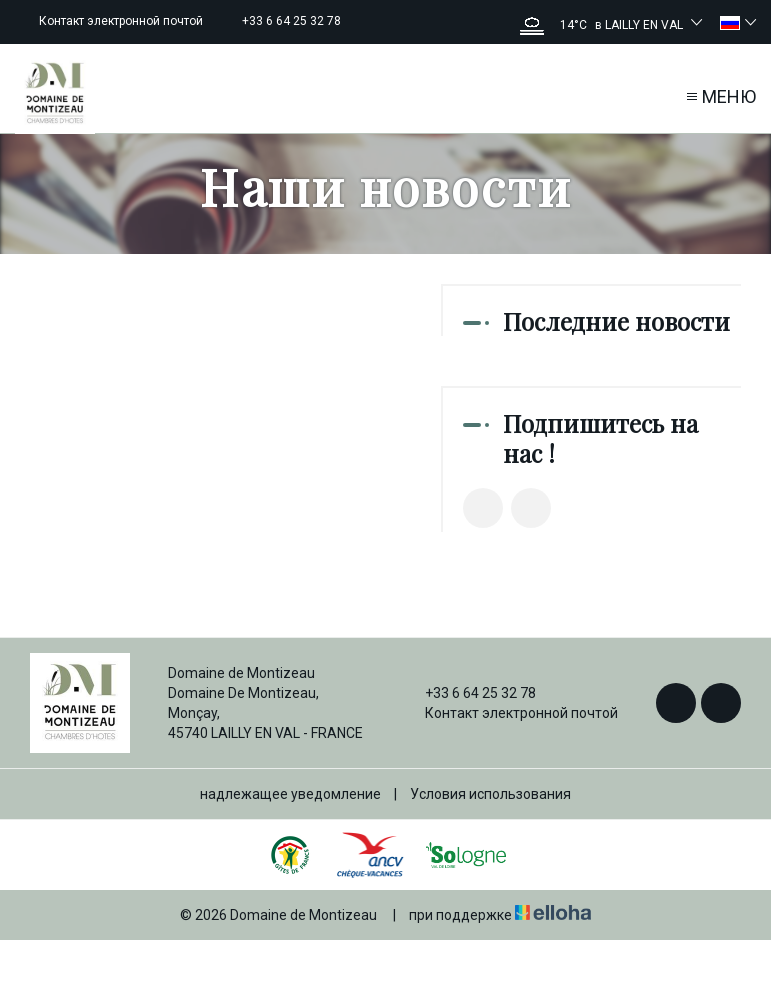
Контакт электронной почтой (510, 713)
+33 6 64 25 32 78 (469, 693)
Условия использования (490, 794)
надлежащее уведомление (290, 794)
